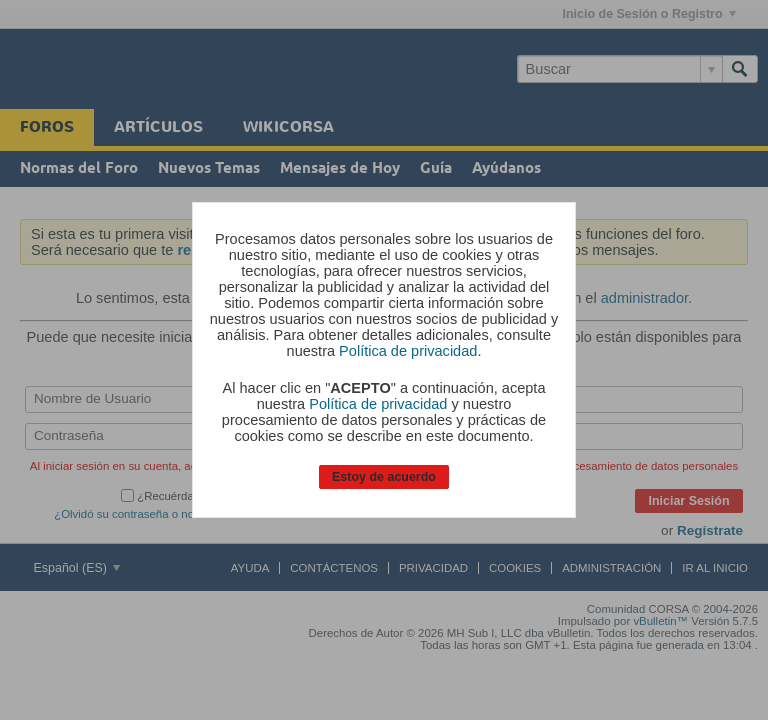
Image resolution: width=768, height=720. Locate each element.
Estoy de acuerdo (384, 477)
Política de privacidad (408, 351)
